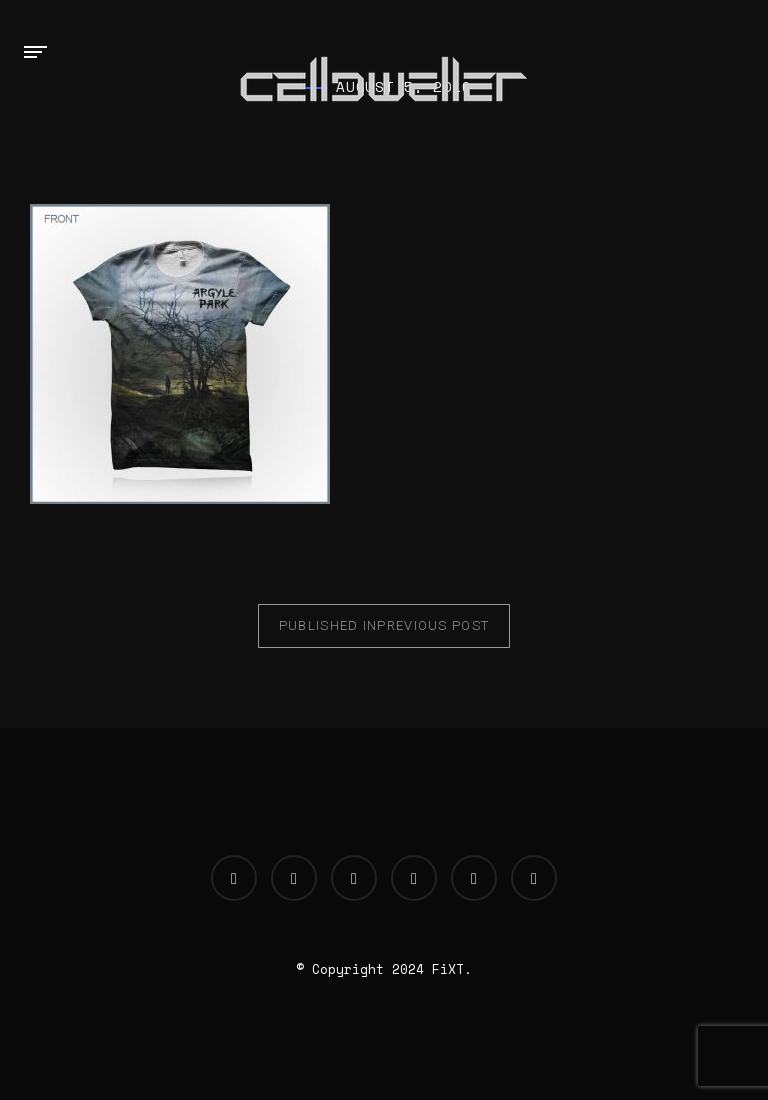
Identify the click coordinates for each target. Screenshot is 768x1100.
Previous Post (384, 625)
